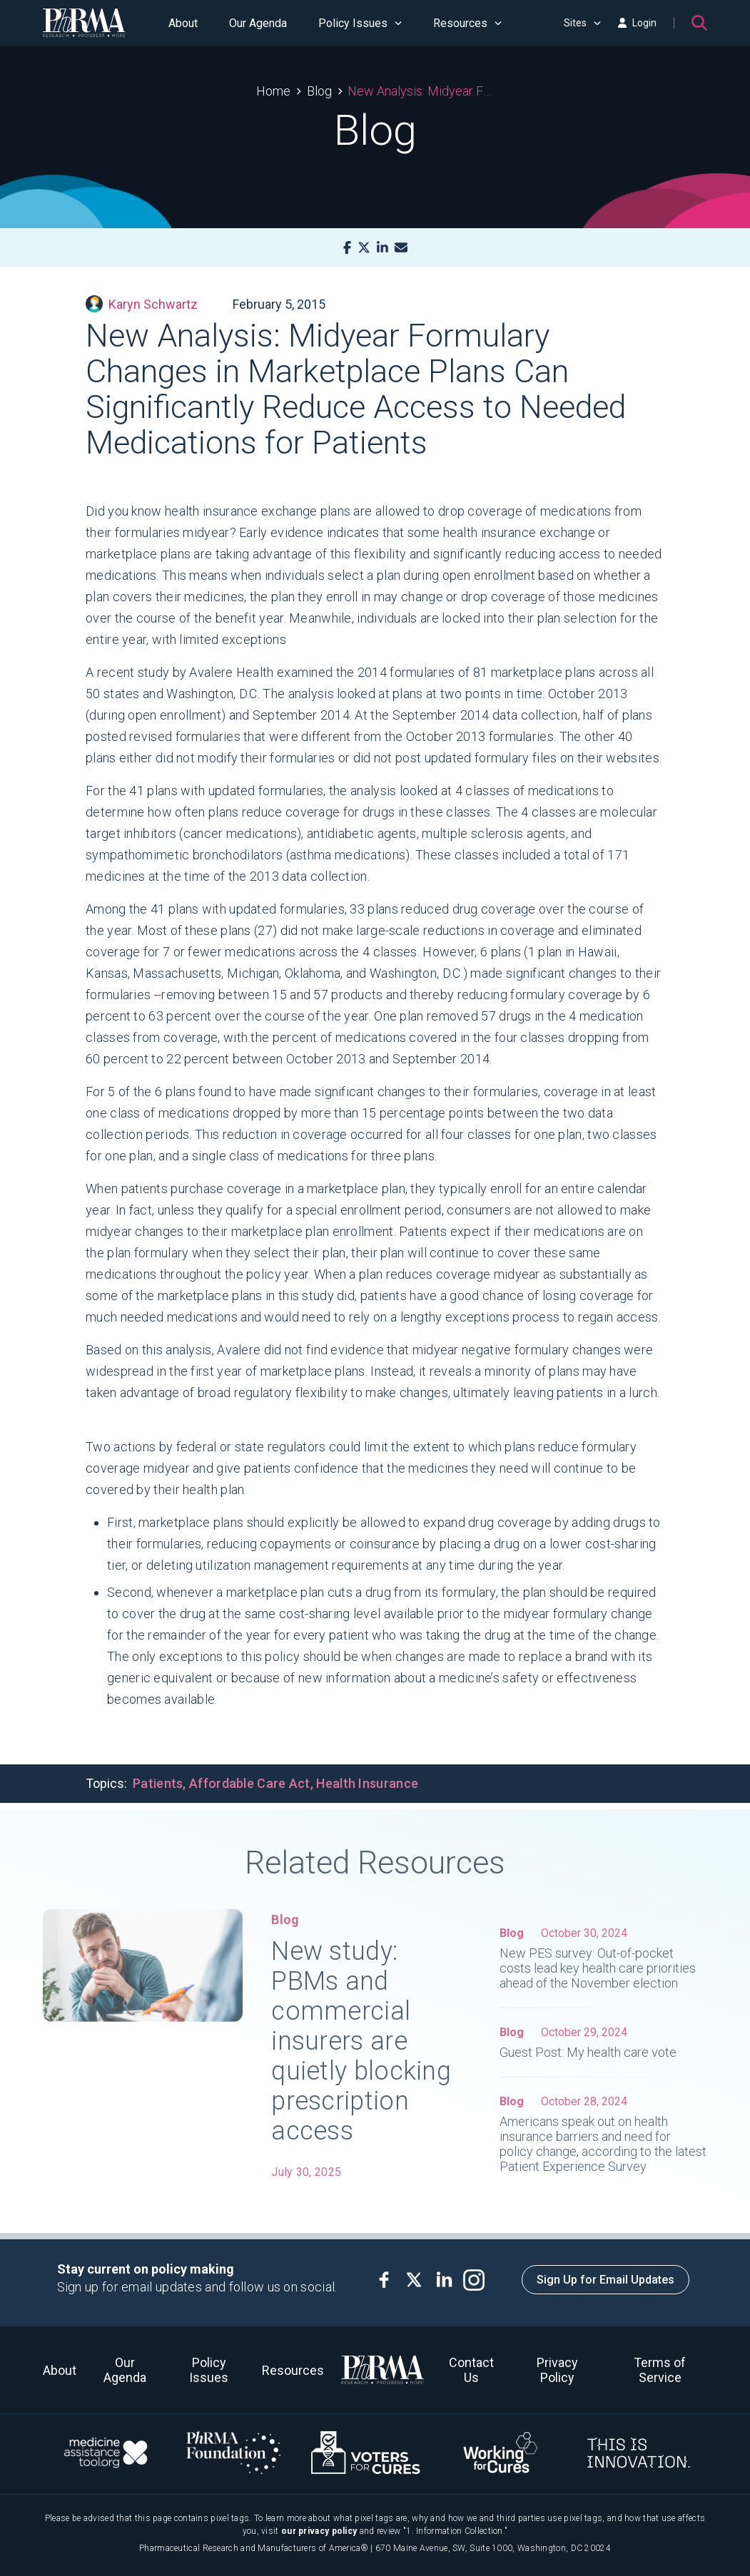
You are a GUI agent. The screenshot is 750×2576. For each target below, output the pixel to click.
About (183, 23)
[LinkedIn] (382, 247)
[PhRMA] (84, 23)
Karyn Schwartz (142, 303)
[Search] (699, 23)
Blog (319, 90)
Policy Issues (360, 23)
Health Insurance (367, 1783)
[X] (364, 247)
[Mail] (401, 247)
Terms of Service (660, 2370)
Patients (158, 1783)
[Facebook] (347, 247)
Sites (582, 23)
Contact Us (471, 2370)
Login (637, 23)
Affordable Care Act (249, 1783)
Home (273, 90)
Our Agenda (258, 23)
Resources (467, 23)
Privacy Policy (557, 2370)
